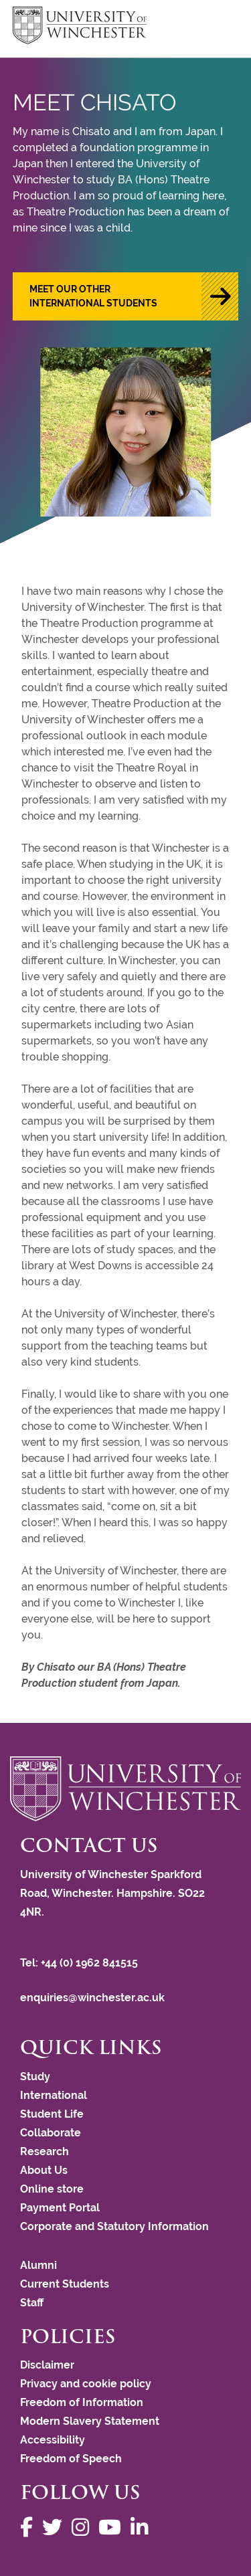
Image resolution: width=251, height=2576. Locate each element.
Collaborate (50, 2132)
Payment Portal (60, 2207)
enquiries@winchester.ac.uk (92, 1997)
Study (35, 2076)
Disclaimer (47, 2365)
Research (44, 2151)
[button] (126, 296)
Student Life (52, 2114)
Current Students (64, 2284)
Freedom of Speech (71, 2458)
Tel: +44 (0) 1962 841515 (80, 1962)
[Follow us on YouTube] (113, 2527)
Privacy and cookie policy (85, 2383)
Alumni (38, 2265)
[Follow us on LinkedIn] (143, 2527)
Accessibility (52, 2439)
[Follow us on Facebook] (29, 2527)
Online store (52, 2189)
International (53, 2095)
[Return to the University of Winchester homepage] (125, 1788)
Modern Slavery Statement (89, 2421)
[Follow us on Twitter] (55, 2527)
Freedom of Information (81, 2402)
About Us (44, 2170)
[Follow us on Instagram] (84, 2527)
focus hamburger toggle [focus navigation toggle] (214, 27)
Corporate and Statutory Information (114, 2226)
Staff (32, 2302)
